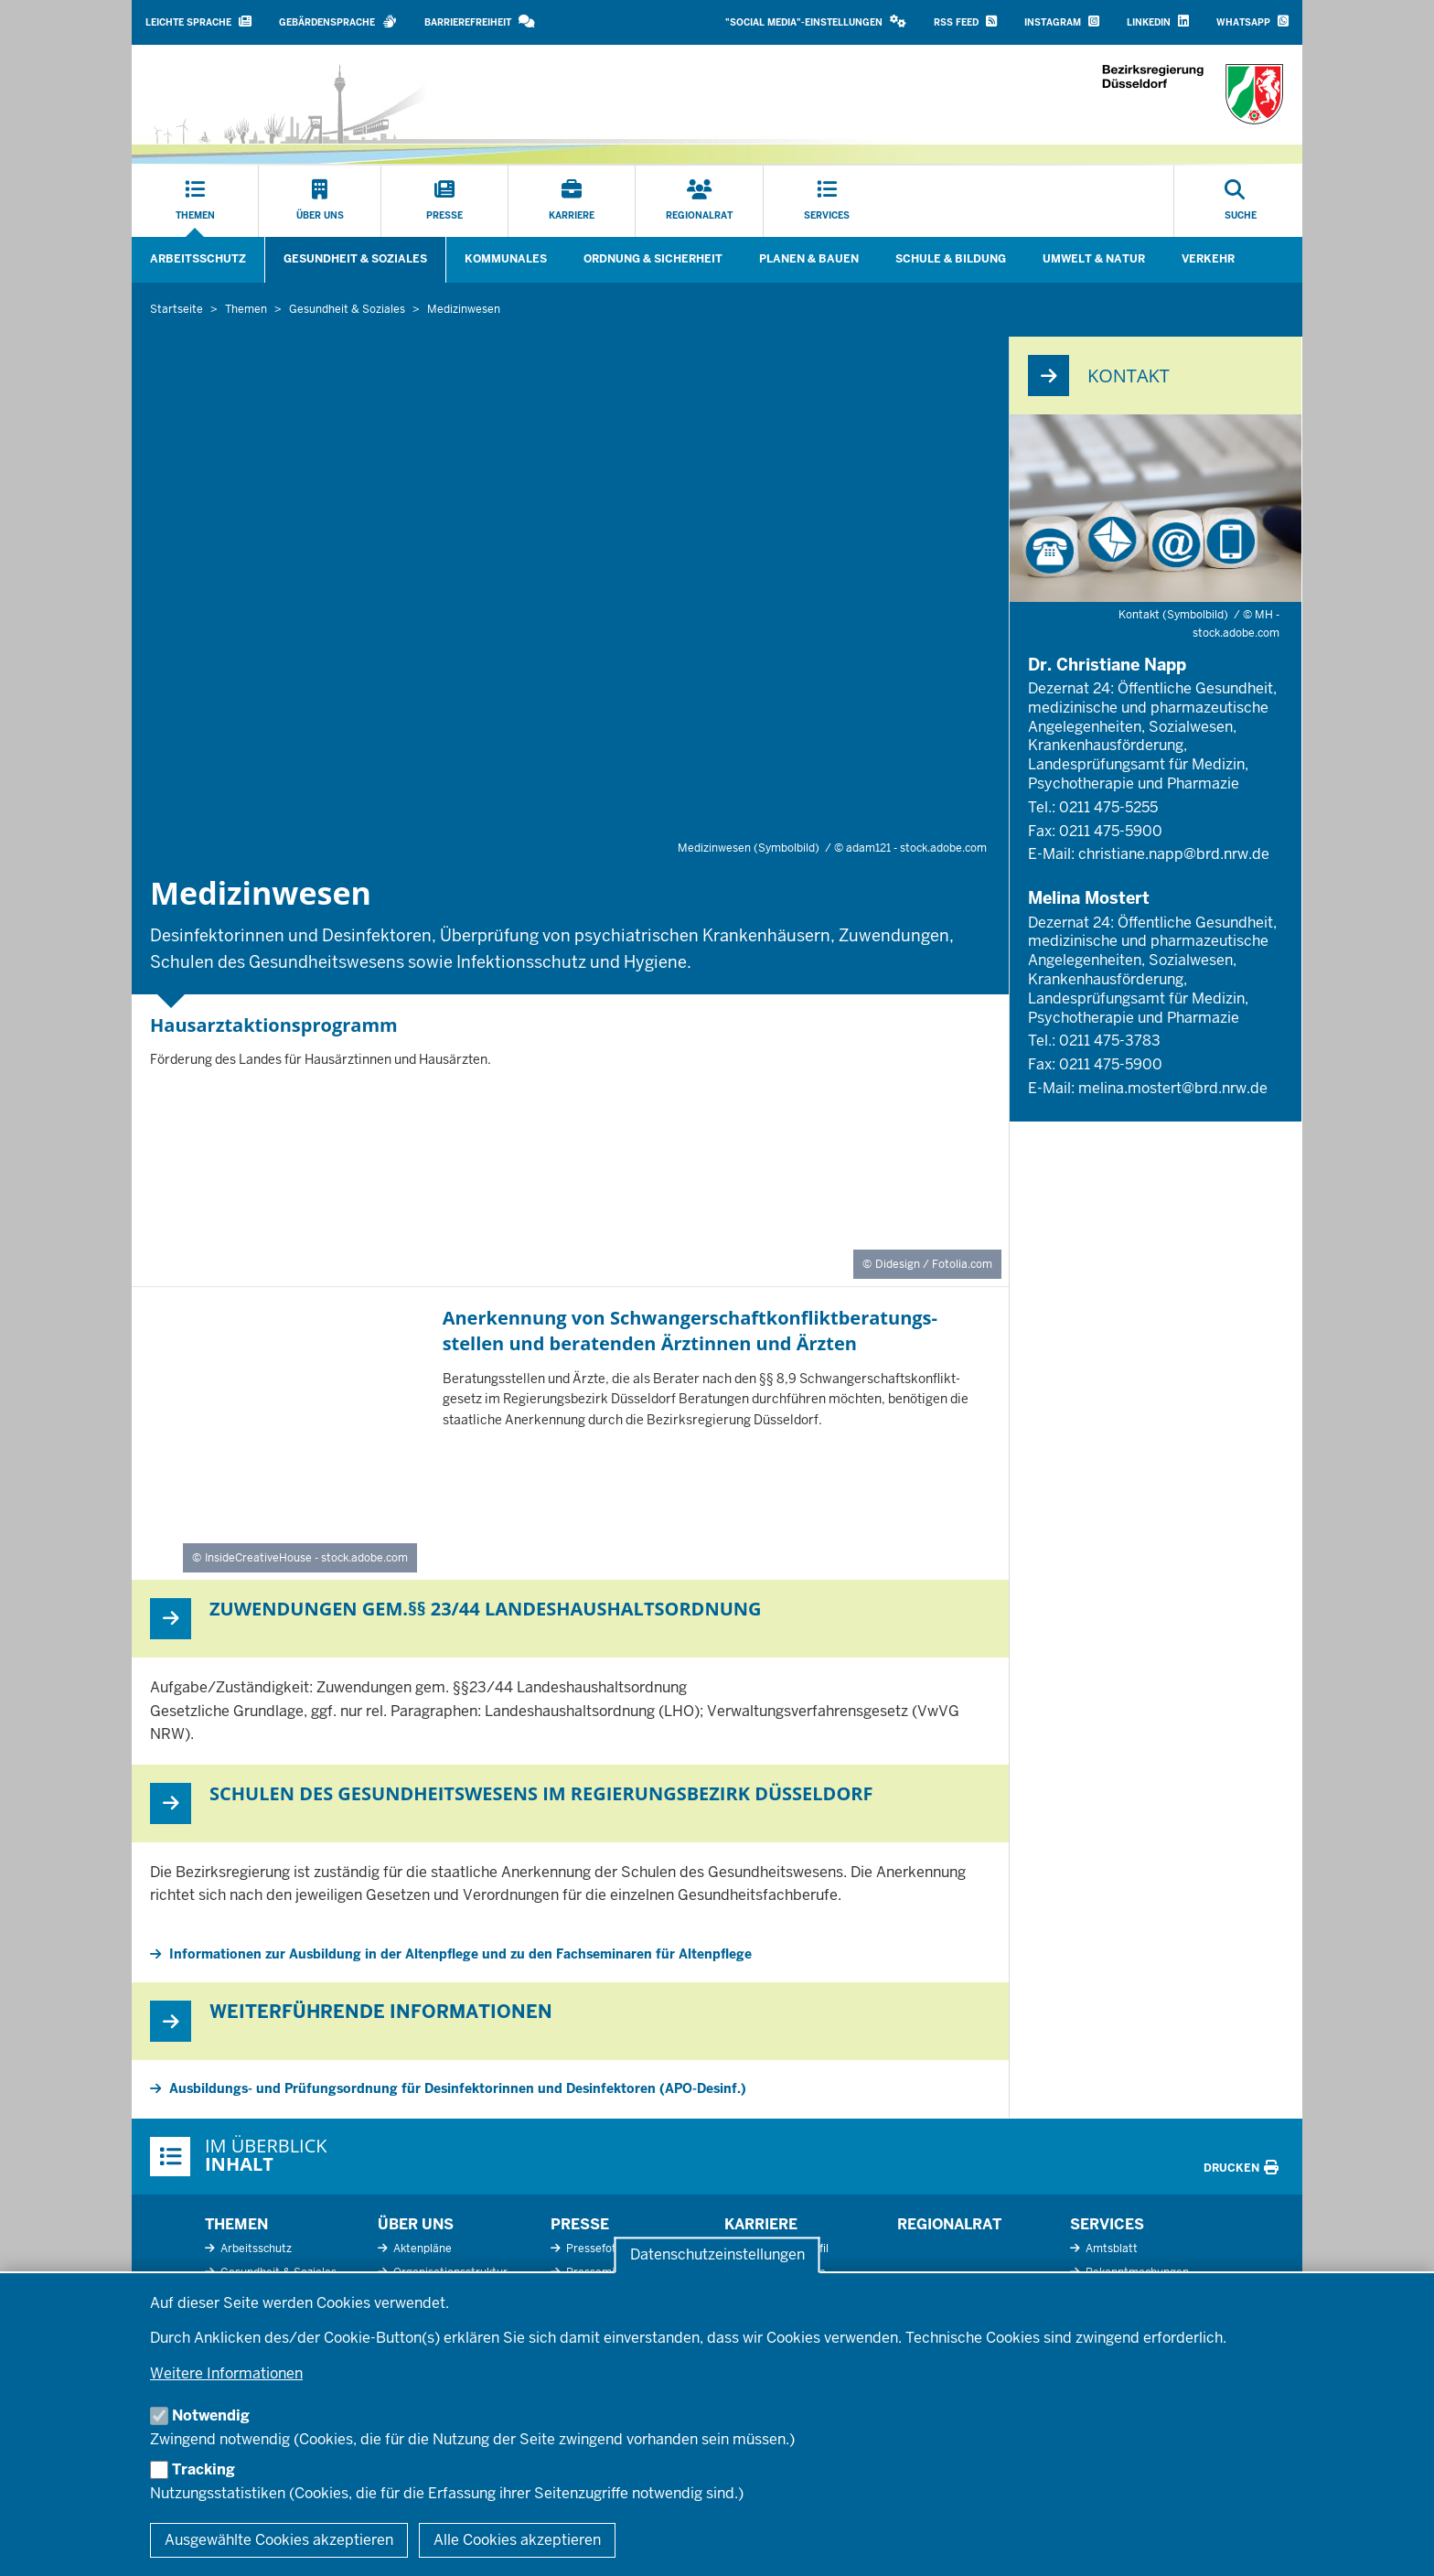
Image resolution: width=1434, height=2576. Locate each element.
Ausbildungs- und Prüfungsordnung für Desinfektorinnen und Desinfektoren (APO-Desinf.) (457, 2088)
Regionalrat (949, 2224)
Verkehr (1208, 259)
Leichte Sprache (198, 21)
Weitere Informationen (226, 2373)
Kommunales (506, 259)
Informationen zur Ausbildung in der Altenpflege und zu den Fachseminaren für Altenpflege (460, 1954)
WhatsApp (1252, 21)
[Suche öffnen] (1240, 201)
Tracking (203, 2469)
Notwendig (211, 2415)
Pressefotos (595, 2248)
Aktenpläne (421, 2248)
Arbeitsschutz (198, 259)
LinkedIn (1158, 21)
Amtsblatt (1110, 2248)
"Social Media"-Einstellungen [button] (815, 21)
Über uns (416, 2224)
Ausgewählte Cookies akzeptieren (279, 2539)
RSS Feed (965, 21)
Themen (236, 2224)
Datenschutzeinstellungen (717, 2255)
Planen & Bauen (809, 259)
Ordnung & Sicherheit (652, 259)
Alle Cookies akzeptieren (517, 2539)
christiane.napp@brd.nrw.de (1173, 854)
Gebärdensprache (338, 21)
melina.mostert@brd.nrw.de (1173, 1088)
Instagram (1061, 21)
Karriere (760, 2224)
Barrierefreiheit (479, 21)
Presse (580, 2224)
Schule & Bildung (950, 259)
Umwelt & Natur (1094, 259)
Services (1107, 2224)
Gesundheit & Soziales (355, 259)
